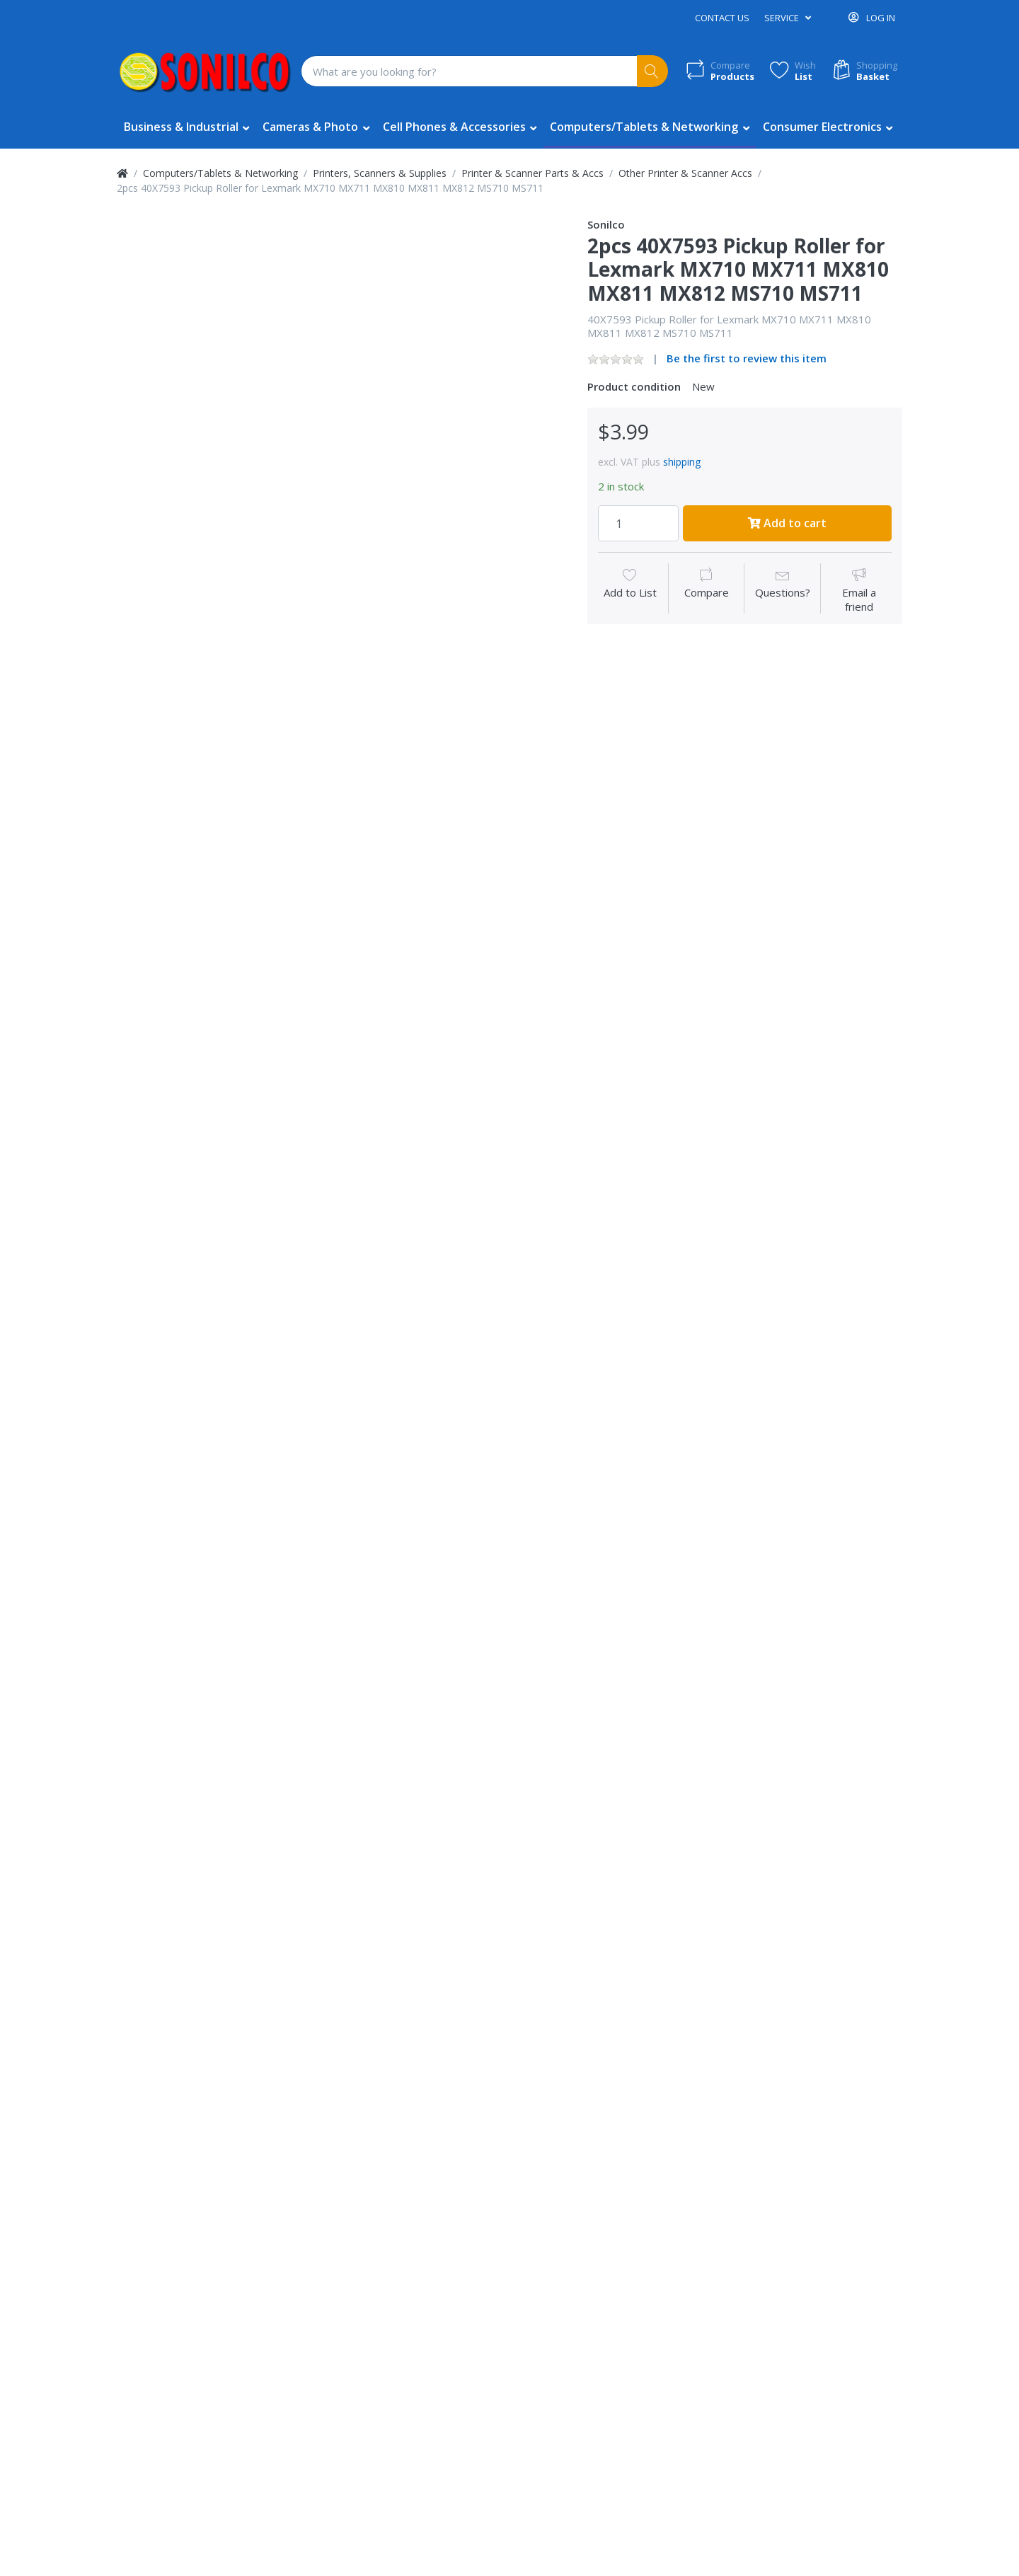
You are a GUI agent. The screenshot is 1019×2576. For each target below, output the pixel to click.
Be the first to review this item (747, 358)
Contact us (722, 17)
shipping (682, 461)
